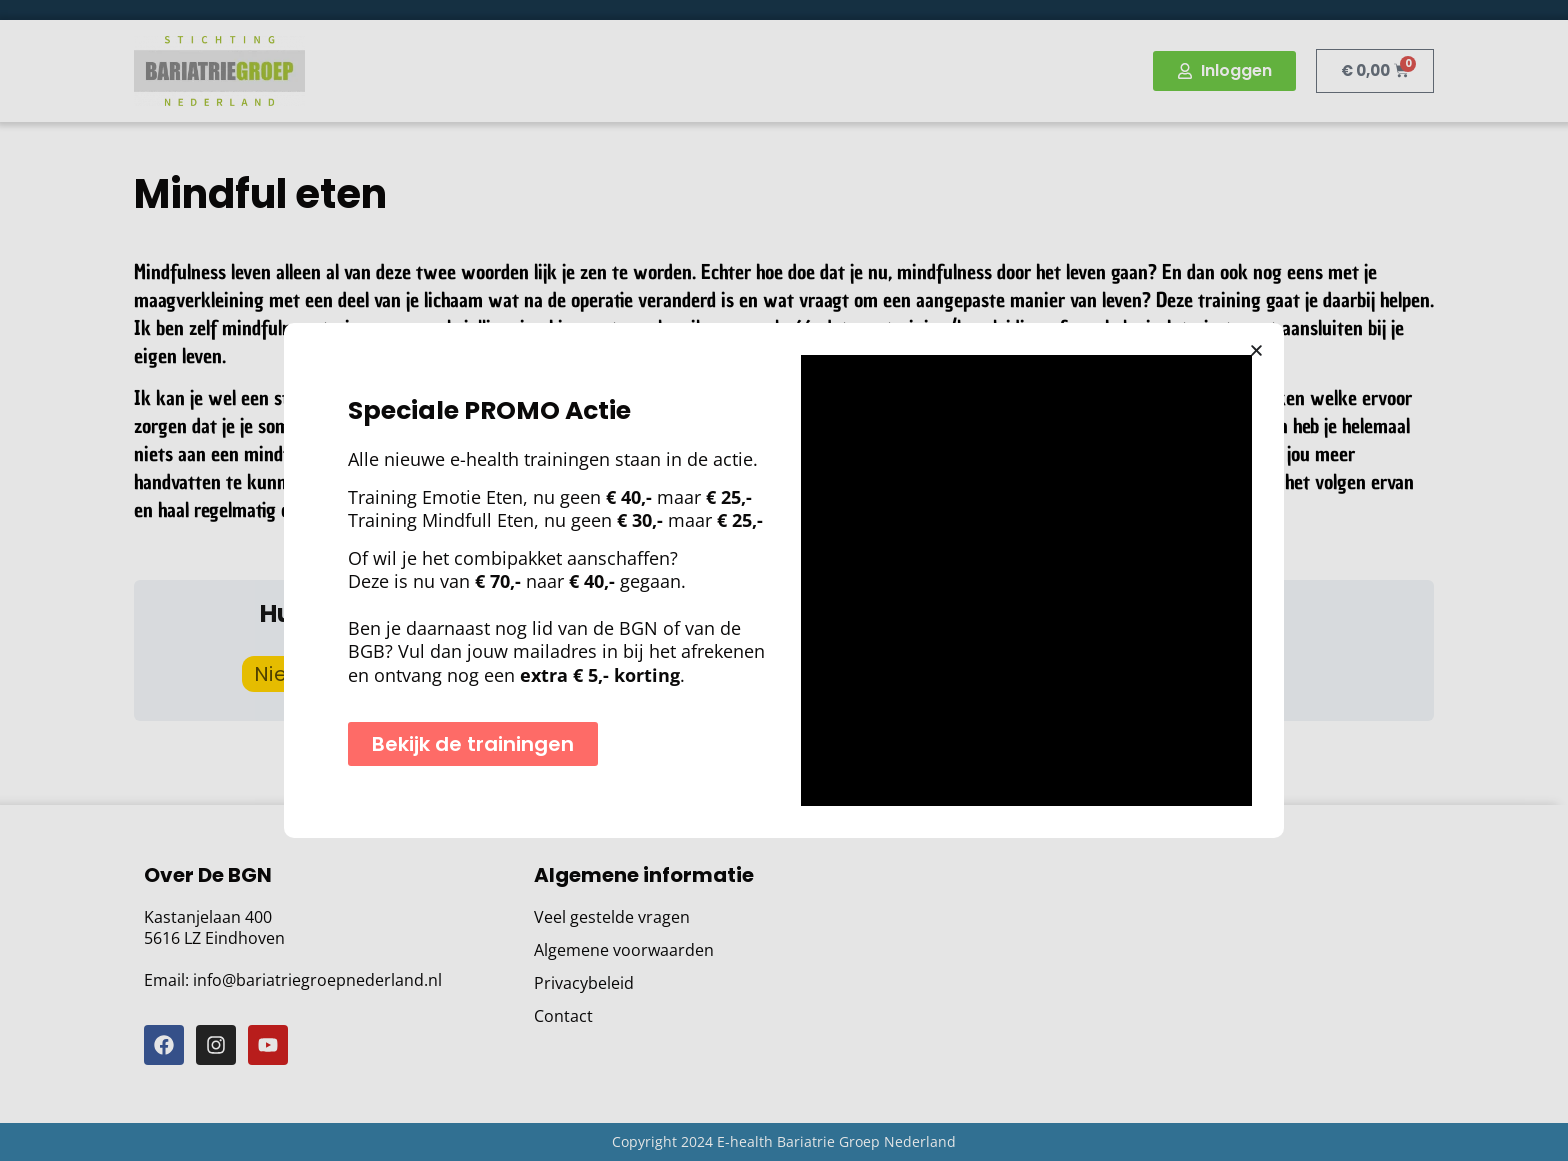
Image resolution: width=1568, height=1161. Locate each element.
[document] (784, 580)
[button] (1256, 350)
